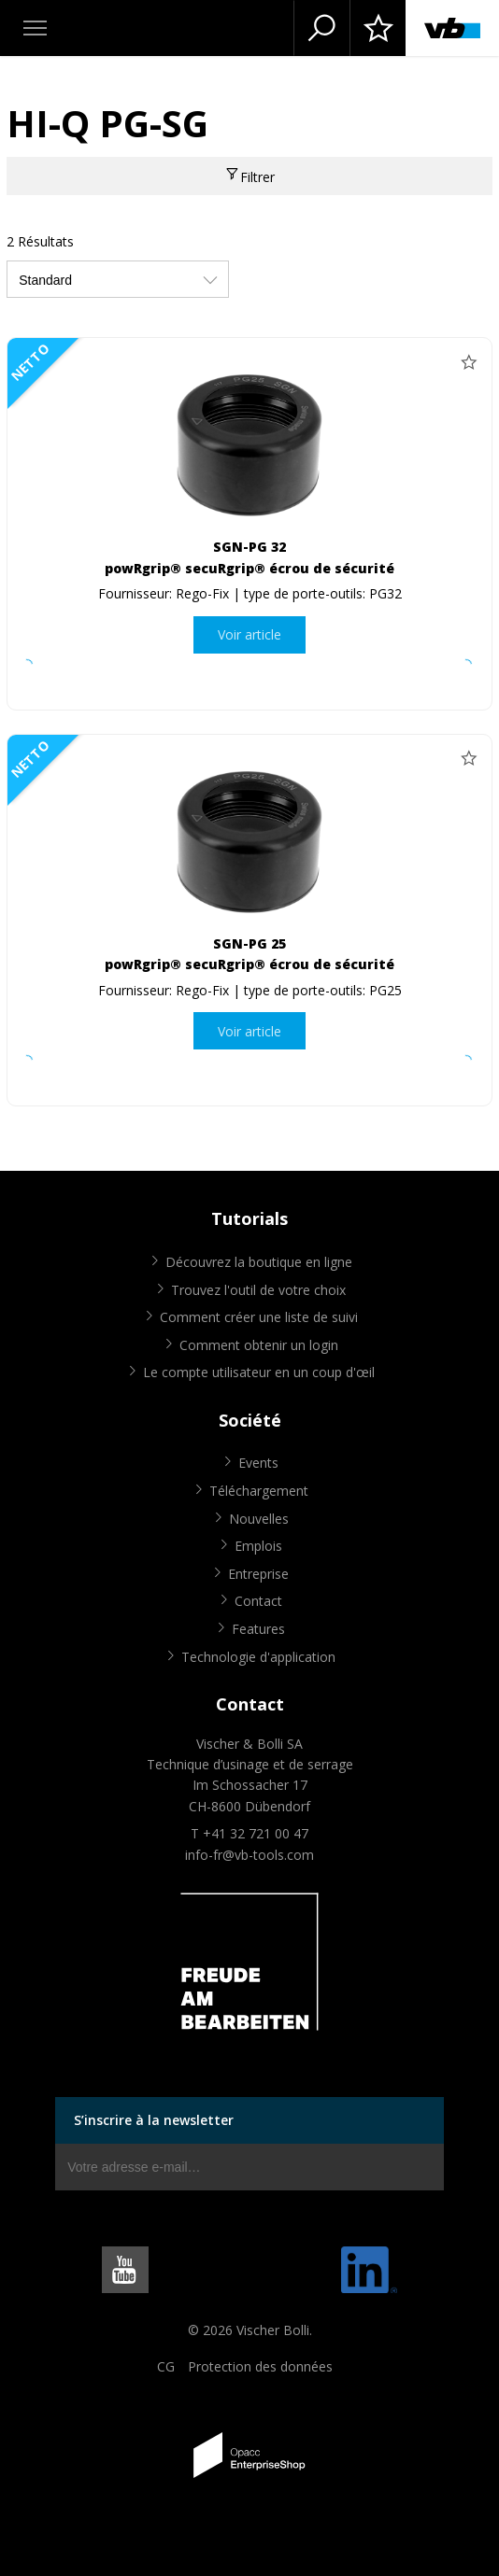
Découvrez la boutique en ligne (258, 1262)
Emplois (258, 1546)
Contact (258, 1601)
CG (166, 2366)
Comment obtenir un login (258, 1345)
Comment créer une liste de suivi (259, 1317)
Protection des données (260, 2366)
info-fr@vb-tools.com (249, 1855)
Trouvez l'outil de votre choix (258, 1290)
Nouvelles (259, 1518)
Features (258, 1629)
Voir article (249, 634)
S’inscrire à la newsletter (154, 2120)
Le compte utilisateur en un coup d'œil (259, 1372)
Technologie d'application (258, 1657)
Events (258, 1462)
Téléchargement (258, 1490)
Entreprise (258, 1574)
